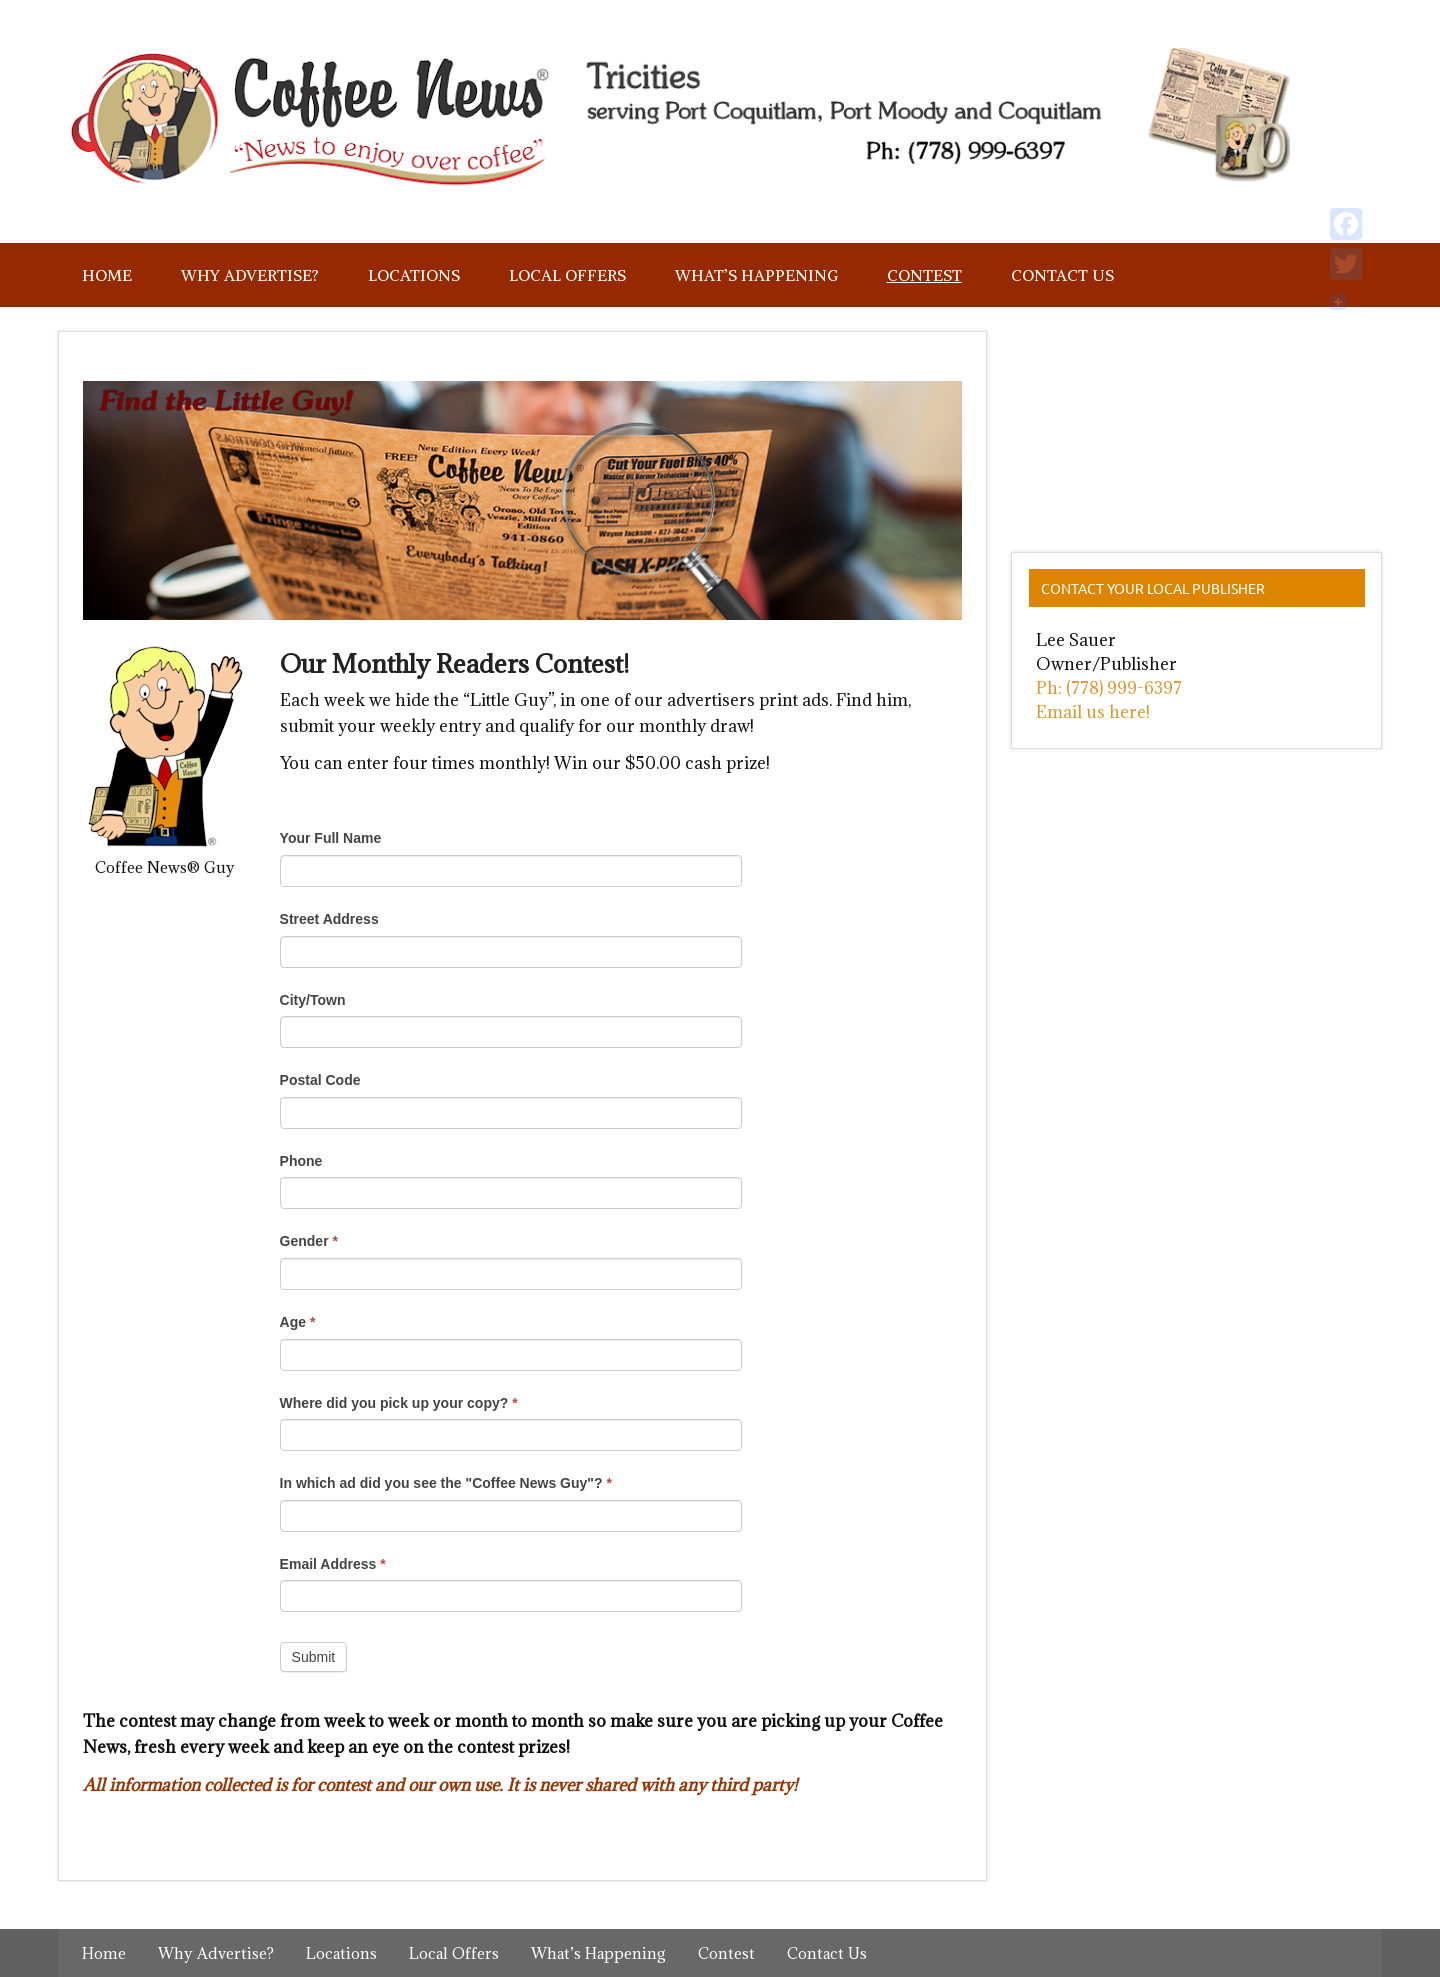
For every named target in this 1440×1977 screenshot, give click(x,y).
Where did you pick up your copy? (399, 1403)
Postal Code (320, 1080)
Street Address (329, 919)
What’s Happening (756, 275)
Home (107, 275)
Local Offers (567, 275)
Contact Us (1062, 275)
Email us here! (1093, 712)
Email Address (333, 1564)
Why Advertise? (250, 275)
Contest (924, 275)
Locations (414, 275)
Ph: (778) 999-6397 (1109, 688)
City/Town (313, 1000)
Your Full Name (331, 838)
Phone (301, 1161)
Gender (309, 1241)
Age (298, 1322)
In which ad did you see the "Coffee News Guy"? (446, 1483)
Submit (314, 1657)
